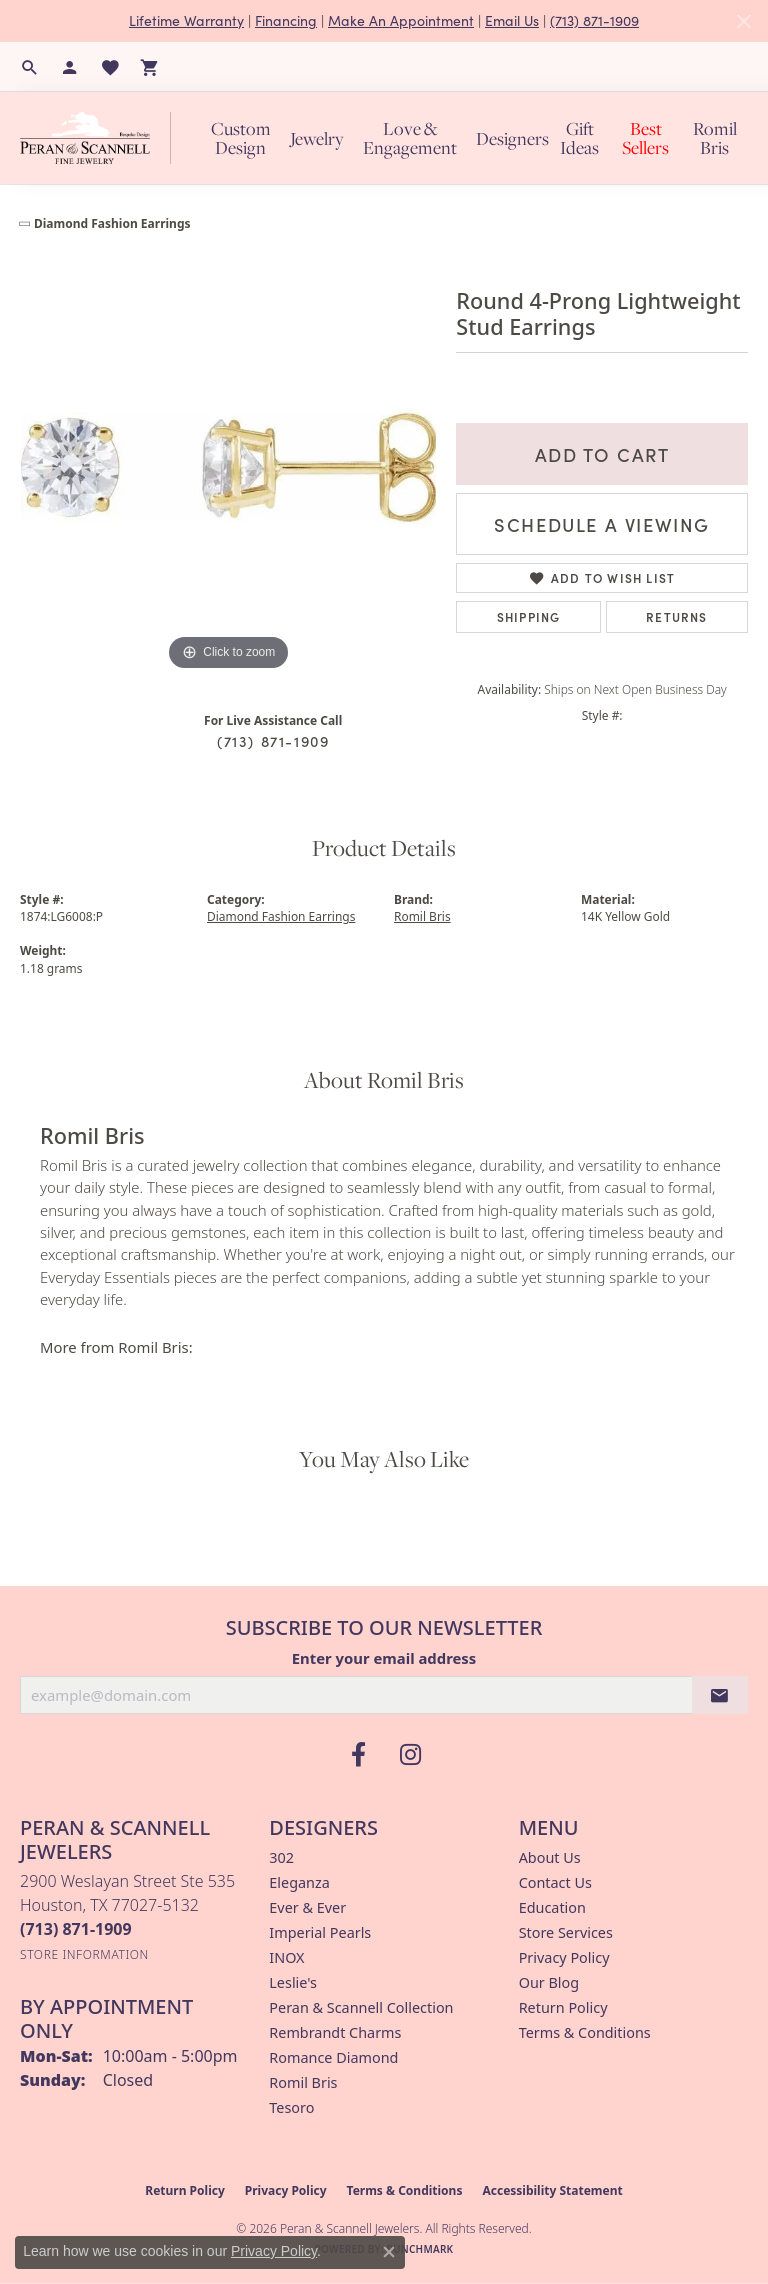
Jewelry (317, 138)
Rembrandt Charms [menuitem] (335, 2032)
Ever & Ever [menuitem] (307, 1907)
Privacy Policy (564, 1957)
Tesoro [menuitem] (291, 2107)
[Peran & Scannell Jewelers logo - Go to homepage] (100, 138)
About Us (550, 1857)
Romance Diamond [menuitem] (333, 2057)
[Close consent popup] (389, 2252)
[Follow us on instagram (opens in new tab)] (410, 1755)
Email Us (512, 20)
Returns (676, 616)
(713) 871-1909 (594, 20)
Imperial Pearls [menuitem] (320, 1932)
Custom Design (241, 138)
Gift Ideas (579, 138)
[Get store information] (84, 1954)
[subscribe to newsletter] (720, 1695)
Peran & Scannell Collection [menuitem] (361, 2007)
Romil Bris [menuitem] (303, 2082)
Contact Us (555, 1882)
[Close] (743, 21)
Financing (286, 20)
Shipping (529, 616)
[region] (228, 467)
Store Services (566, 1932)
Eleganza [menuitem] (299, 1882)
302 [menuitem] (281, 1857)
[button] (30, 67)
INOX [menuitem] (286, 1957)
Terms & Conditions (585, 2032)
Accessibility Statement (552, 2190)
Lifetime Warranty (186, 20)
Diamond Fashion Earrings (112, 223)
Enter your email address (384, 1658)
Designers (512, 138)
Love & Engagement (410, 138)
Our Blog (549, 1982)
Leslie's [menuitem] (293, 1982)
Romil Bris (715, 138)
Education (552, 1907)
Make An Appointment (401, 20)
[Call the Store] (76, 1929)
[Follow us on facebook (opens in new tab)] (358, 1755)
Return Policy (563, 2007)
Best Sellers (645, 138)
